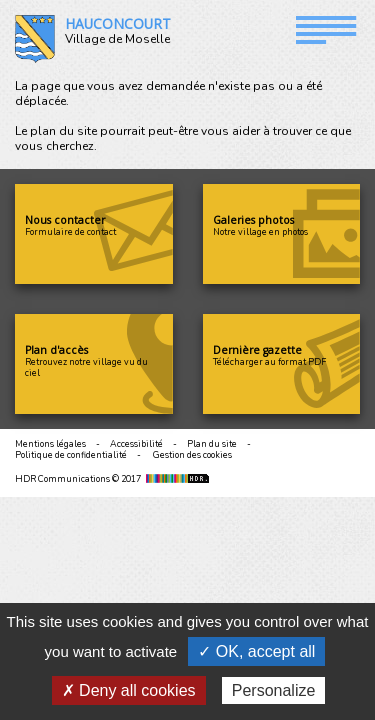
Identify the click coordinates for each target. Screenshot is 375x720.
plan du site (63, 131)
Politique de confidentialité (71, 455)
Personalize (274, 690)
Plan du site (212, 444)
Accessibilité (136, 444)
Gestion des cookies (192, 455)
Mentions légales (50, 444)
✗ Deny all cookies (129, 690)
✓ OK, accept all (256, 651)
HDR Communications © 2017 (114, 479)
